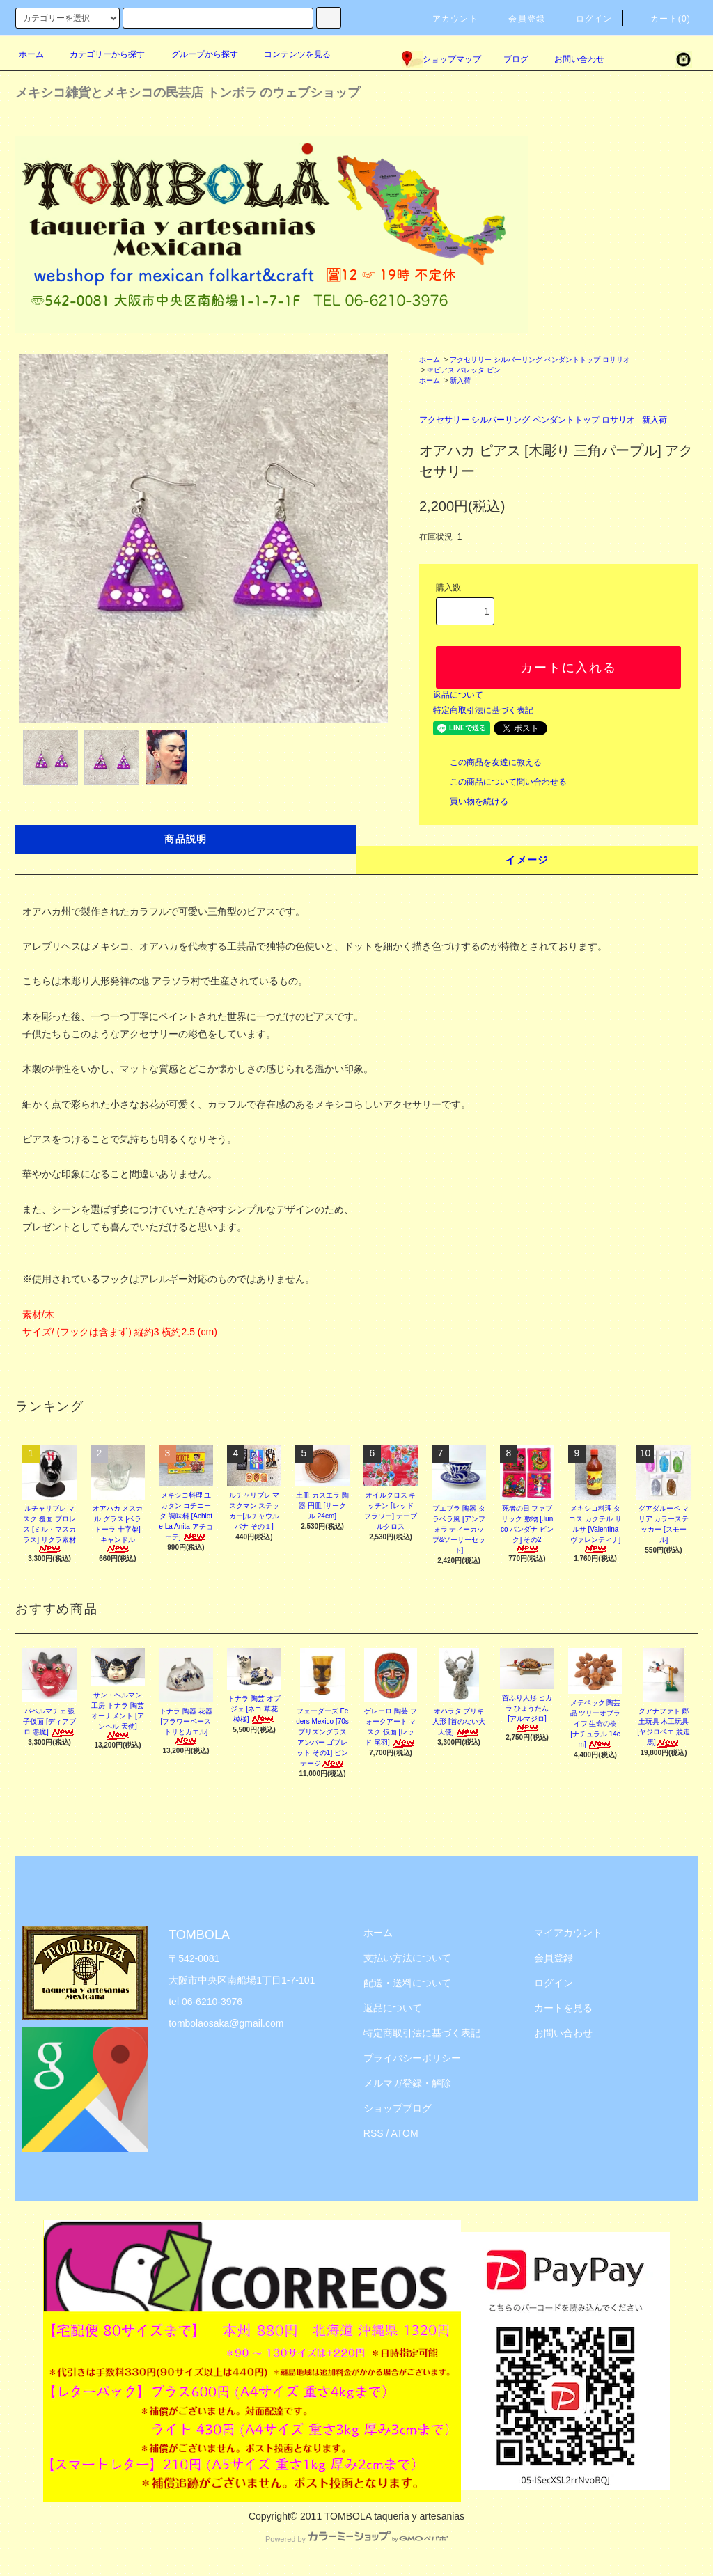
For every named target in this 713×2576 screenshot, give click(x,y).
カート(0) (662, 19)
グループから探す (196, 54)
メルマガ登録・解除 (407, 2083)
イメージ (527, 859)
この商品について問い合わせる (500, 782)
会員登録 (518, 19)
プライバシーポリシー (412, 2058)
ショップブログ (397, 2108)
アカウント (447, 19)
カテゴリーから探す (99, 54)
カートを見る (563, 2007)
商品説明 (185, 839)
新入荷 (460, 380)
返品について (458, 695)
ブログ (515, 59)
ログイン (586, 19)
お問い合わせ (571, 59)
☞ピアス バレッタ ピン (464, 370)
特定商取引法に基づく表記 (483, 710)
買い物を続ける (470, 801)
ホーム (31, 54)
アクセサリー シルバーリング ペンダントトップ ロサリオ (539, 359)
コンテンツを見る (289, 54)
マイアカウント (568, 1932)
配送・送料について (407, 1982)
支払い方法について (407, 1957)
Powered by (356, 2539)
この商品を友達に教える (487, 762)
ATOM (404, 2133)
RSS (373, 2133)
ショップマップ (441, 59)
